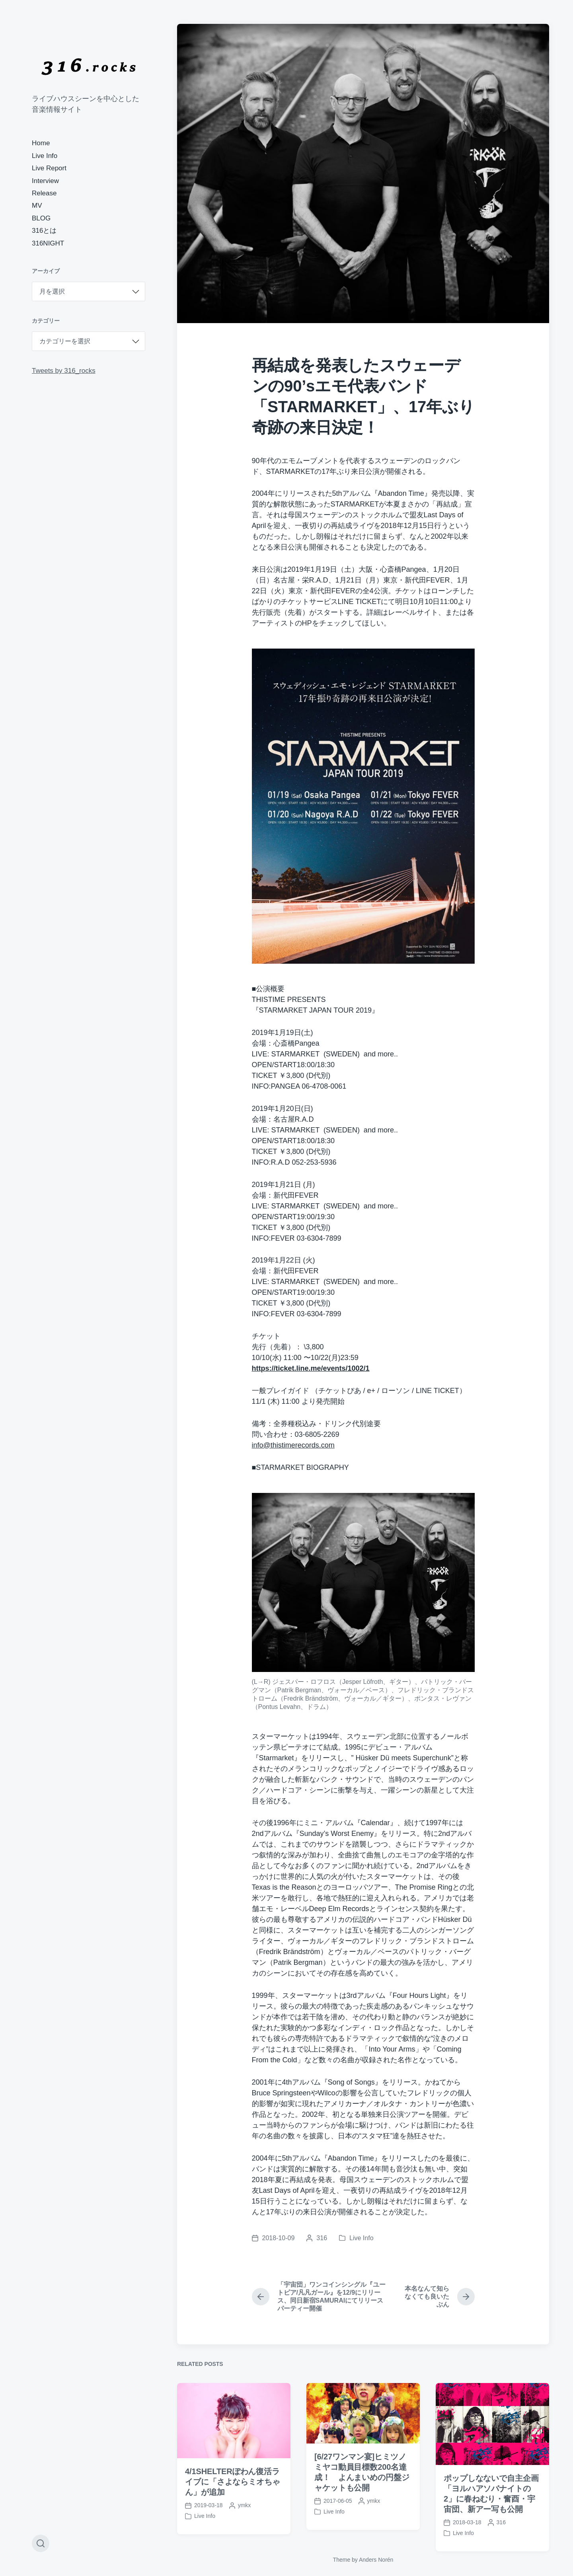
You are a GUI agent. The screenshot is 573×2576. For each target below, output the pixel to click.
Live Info (44, 156)
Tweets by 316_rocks (64, 370)
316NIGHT (48, 243)
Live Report (49, 168)
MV (37, 205)
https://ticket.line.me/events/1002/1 (311, 1368)
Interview (45, 181)
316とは (44, 230)
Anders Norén (376, 2560)
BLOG (41, 218)
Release (44, 193)
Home (41, 143)
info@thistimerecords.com (293, 1445)
